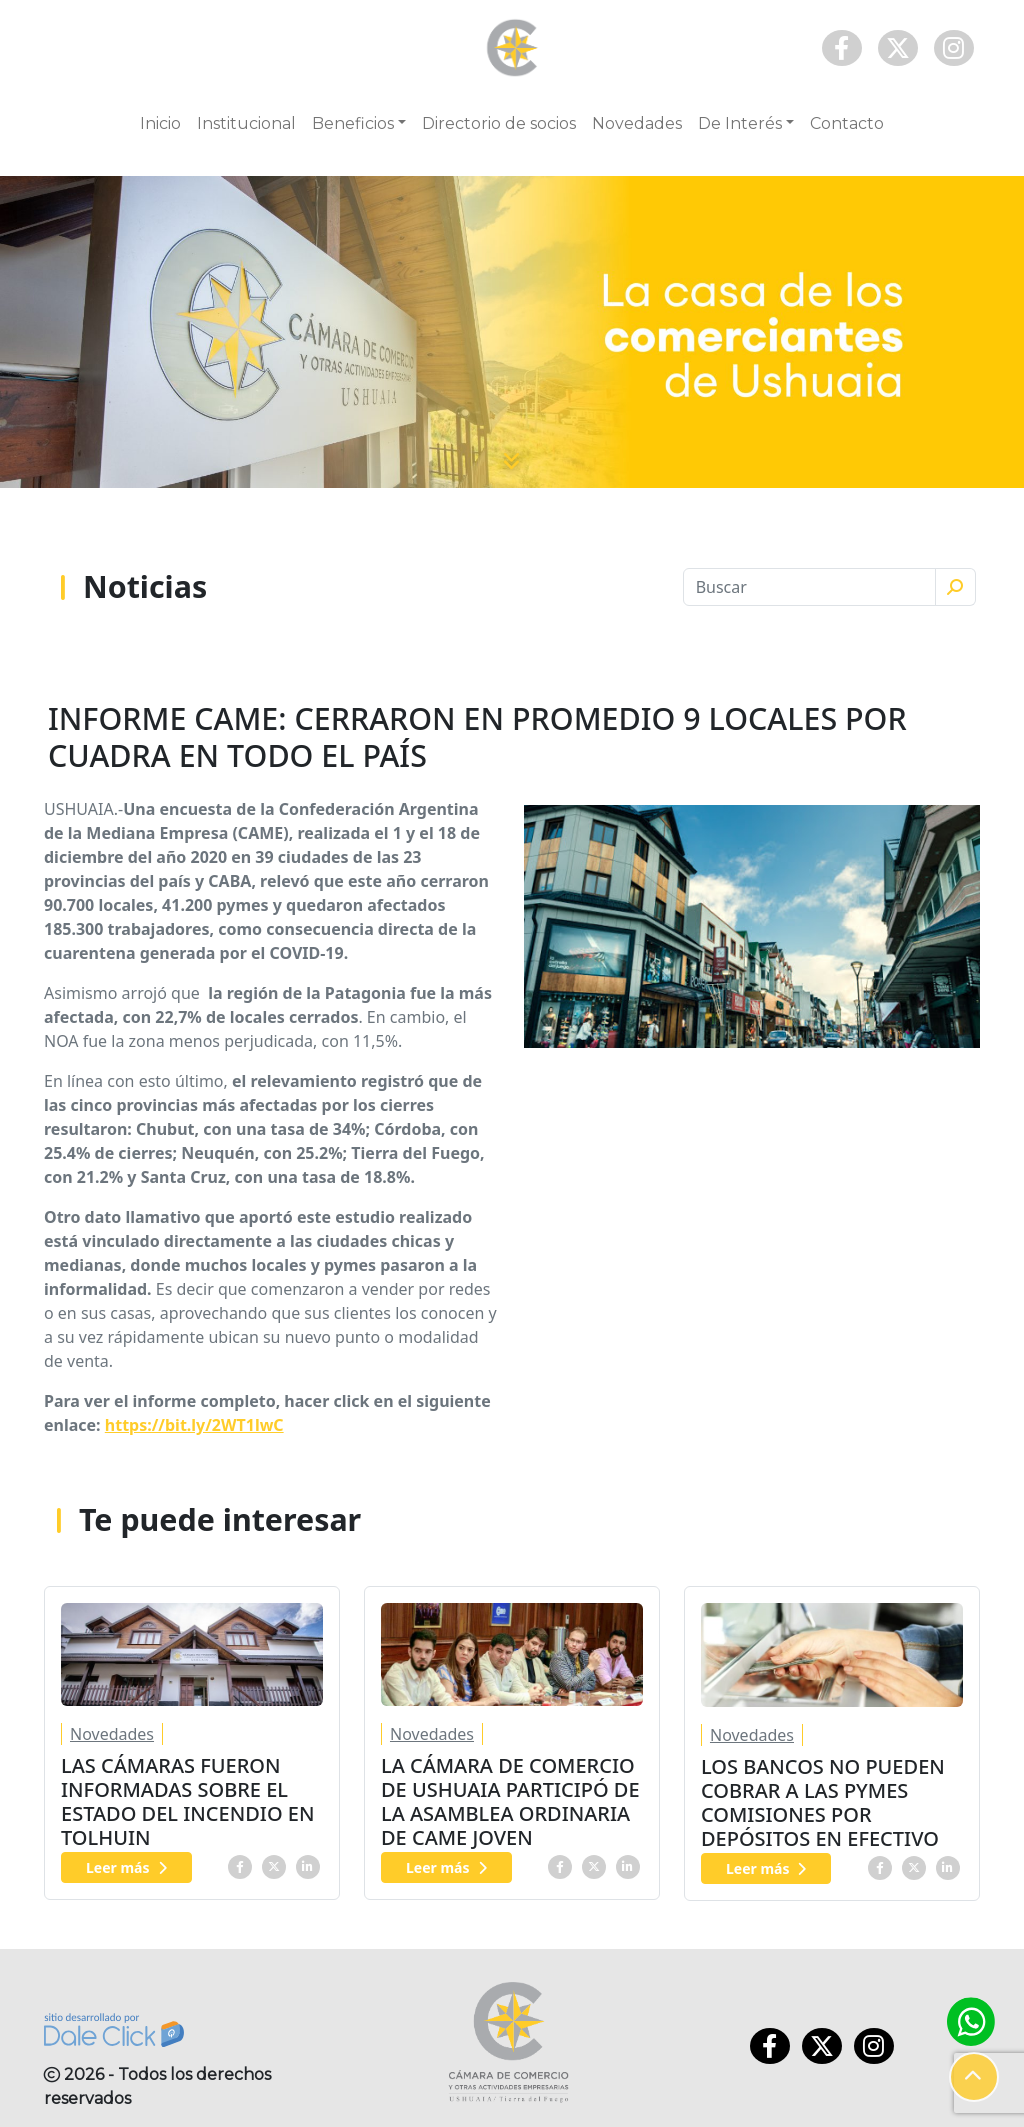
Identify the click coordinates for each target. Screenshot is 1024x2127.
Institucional (246, 123)
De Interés (740, 123)
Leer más (126, 1867)
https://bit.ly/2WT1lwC (194, 1425)
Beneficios (353, 123)
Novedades (637, 123)
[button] (974, 2077)
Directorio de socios (499, 123)
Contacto (847, 123)
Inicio (160, 123)
